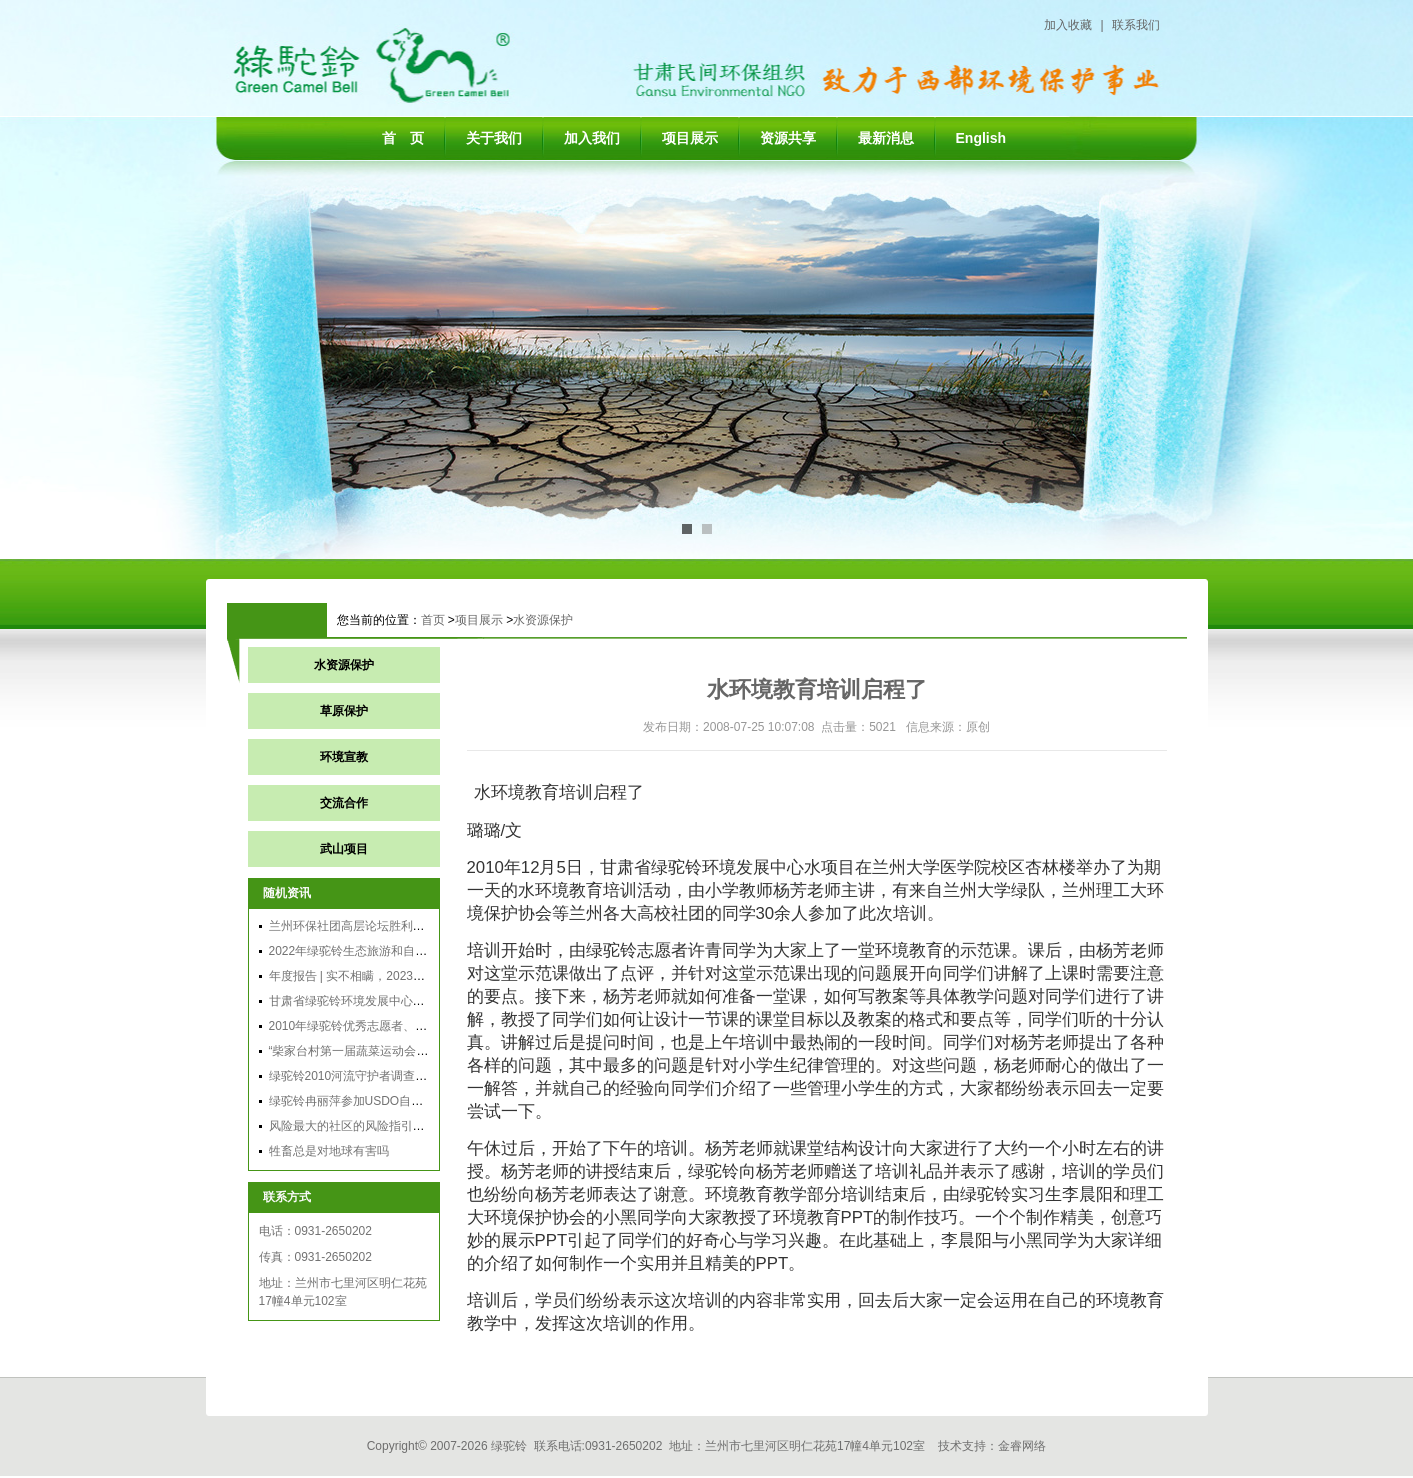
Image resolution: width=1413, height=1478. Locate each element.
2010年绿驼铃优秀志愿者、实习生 (360, 1026)
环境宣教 (344, 757)
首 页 (403, 138)
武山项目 (344, 849)
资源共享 (788, 138)
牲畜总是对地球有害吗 (329, 1151)
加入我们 (592, 138)
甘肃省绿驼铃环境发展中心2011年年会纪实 (384, 1001)
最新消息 (886, 138)
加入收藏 (1068, 25)
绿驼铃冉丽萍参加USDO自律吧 (352, 1101)
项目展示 (690, 138)
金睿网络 (1022, 1446)
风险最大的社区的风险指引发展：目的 (371, 1126)
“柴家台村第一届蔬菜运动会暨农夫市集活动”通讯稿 (405, 1051)
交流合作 (344, 803)
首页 (433, 620)
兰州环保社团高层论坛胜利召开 (353, 926)
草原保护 (344, 711)
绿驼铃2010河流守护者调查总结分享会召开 (384, 1076)
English (981, 138)
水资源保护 (543, 620)
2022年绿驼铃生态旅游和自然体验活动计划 (384, 951)
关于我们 (494, 138)
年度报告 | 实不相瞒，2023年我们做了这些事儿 (395, 976)
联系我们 (1136, 25)
